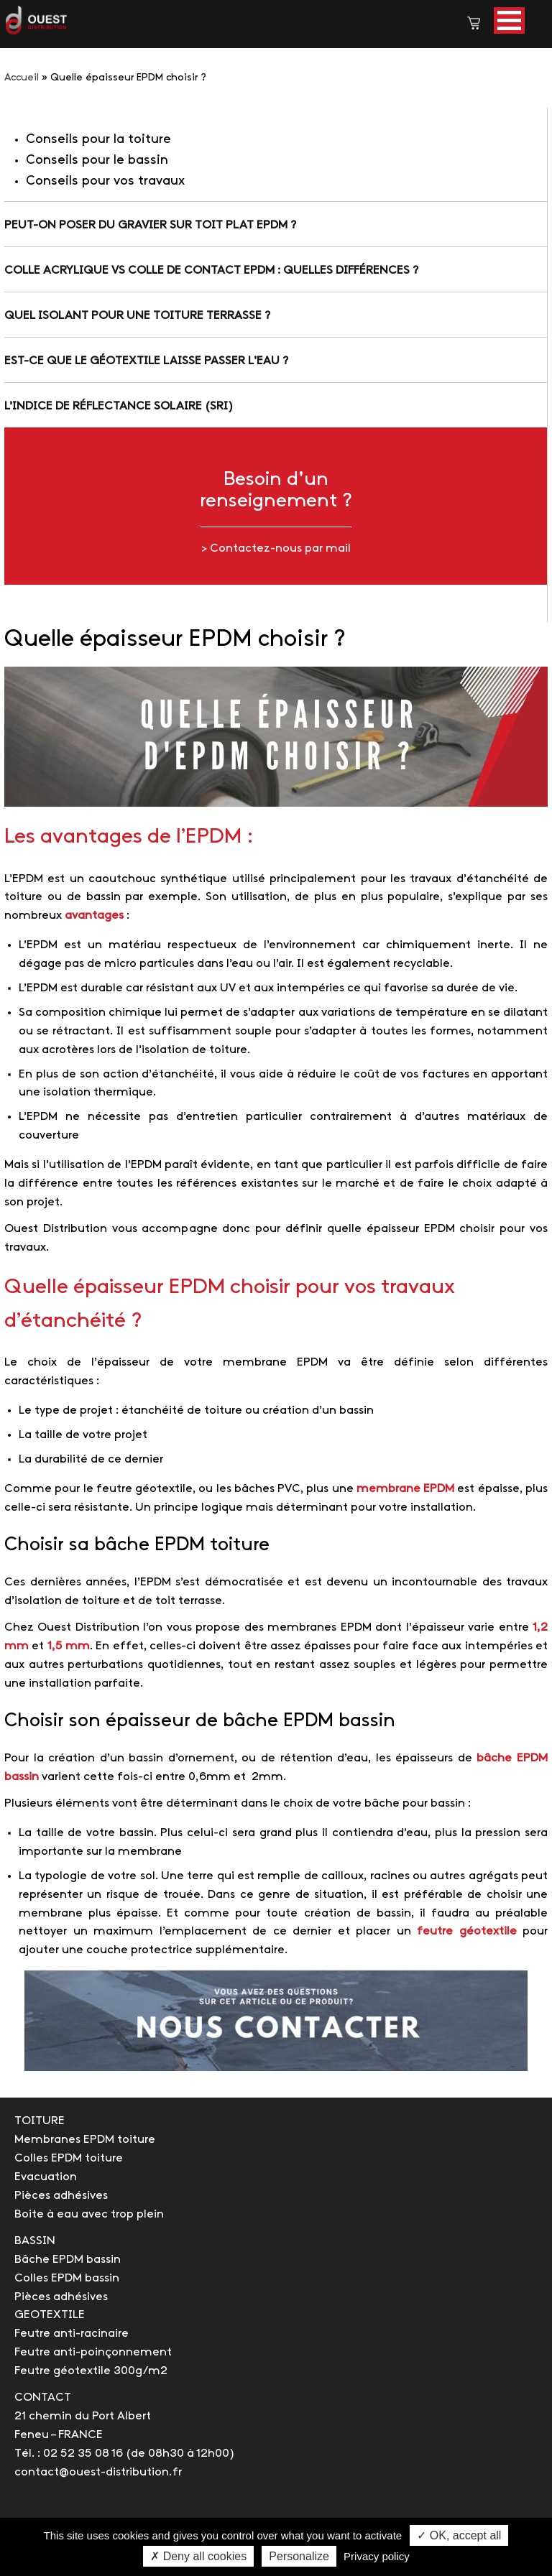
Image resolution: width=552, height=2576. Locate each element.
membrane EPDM (405, 1488)
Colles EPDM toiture (68, 2158)
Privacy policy (377, 2556)
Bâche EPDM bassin (67, 2259)
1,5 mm (68, 1646)
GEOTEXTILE (49, 2314)
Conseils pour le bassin (97, 160)
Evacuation (45, 2177)
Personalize (299, 2556)
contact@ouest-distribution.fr (98, 2472)
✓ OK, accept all (459, 2535)
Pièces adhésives (61, 2195)
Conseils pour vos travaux (105, 181)
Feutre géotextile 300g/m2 (90, 2371)
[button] (509, 20)
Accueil (21, 78)
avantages (94, 915)
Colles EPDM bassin (66, 2278)
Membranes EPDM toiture (84, 2139)
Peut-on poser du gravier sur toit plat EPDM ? (150, 225)
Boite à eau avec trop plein (89, 2214)
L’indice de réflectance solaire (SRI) (119, 406)
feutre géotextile (467, 1931)
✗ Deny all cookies (198, 2556)
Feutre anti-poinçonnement (93, 2352)
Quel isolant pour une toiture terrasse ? (137, 315)
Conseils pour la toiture (98, 140)
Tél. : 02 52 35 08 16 (68, 2453)
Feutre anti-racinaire (71, 2333)
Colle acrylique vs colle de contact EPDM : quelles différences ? (211, 270)
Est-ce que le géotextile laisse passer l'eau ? (146, 361)
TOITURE (39, 2121)
